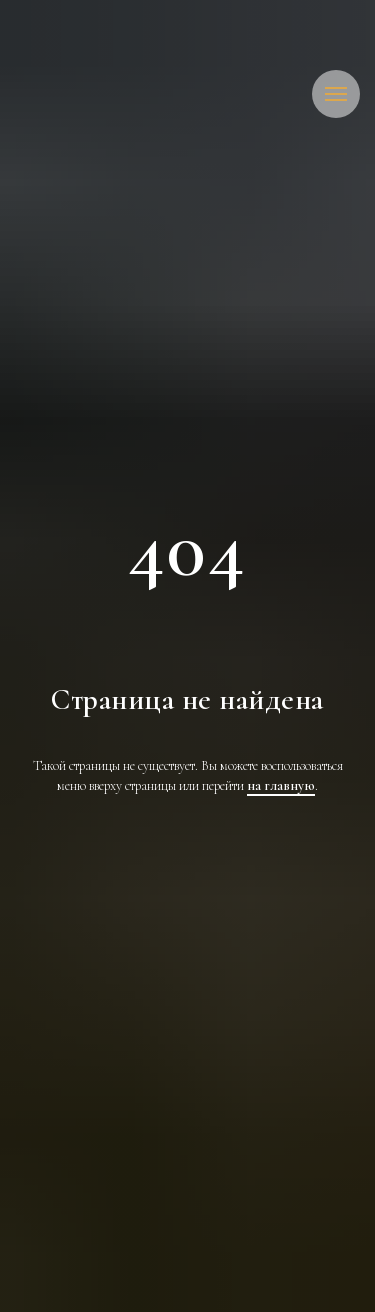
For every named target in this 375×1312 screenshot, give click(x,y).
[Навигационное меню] (336, 94)
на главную (281, 785)
